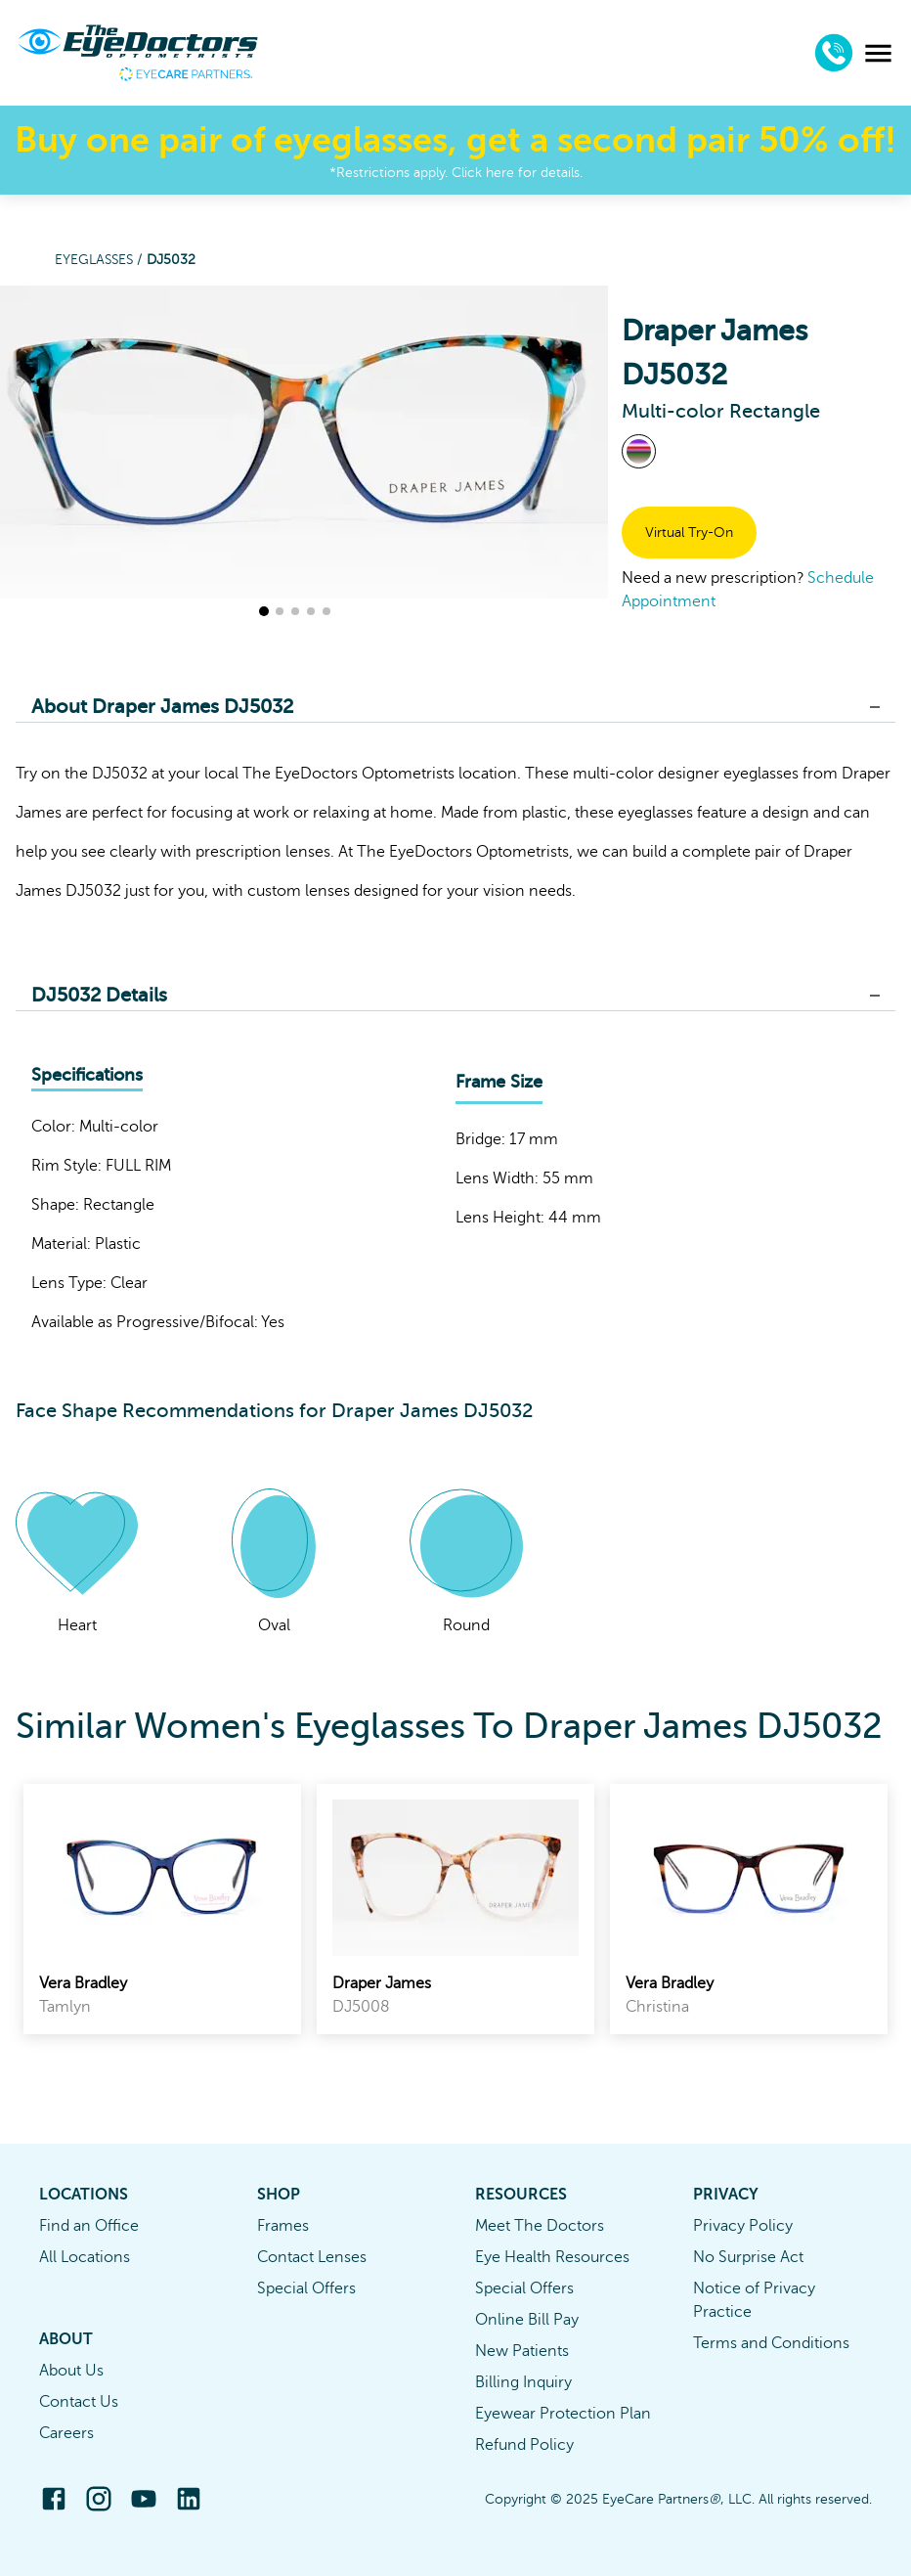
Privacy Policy (743, 2226)
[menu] (878, 53)
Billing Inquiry (523, 2382)
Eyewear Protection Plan (563, 2413)
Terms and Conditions (771, 2343)
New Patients (522, 2351)
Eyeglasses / (101, 259)
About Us (71, 2370)
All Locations (84, 2257)
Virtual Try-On (689, 532)
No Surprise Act (748, 2257)
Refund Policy (524, 2445)
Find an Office (89, 2226)
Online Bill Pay (527, 2320)
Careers (66, 2433)
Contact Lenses (312, 2257)
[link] (162, 1909)
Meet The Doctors (539, 2226)
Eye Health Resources (552, 2257)
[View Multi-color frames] (639, 451)
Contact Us (78, 2402)
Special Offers (306, 2288)
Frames (283, 2226)
